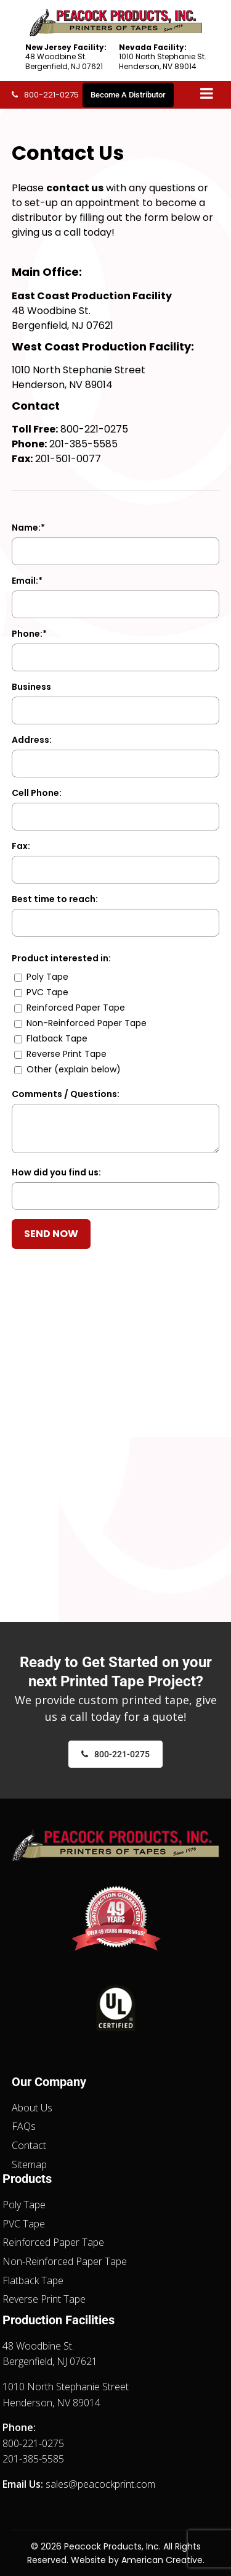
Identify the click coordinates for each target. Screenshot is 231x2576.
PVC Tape (23, 2223)
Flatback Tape (32, 2280)
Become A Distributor (128, 94)
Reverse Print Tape (44, 2299)
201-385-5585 (83, 444)
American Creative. (163, 2560)
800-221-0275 (51, 95)
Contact (29, 2145)
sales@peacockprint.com (100, 2484)
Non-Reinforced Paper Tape (64, 2261)
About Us (32, 2107)
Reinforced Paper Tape (53, 2242)
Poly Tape (24, 2204)
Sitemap (29, 2164)
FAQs (24, 2126)
